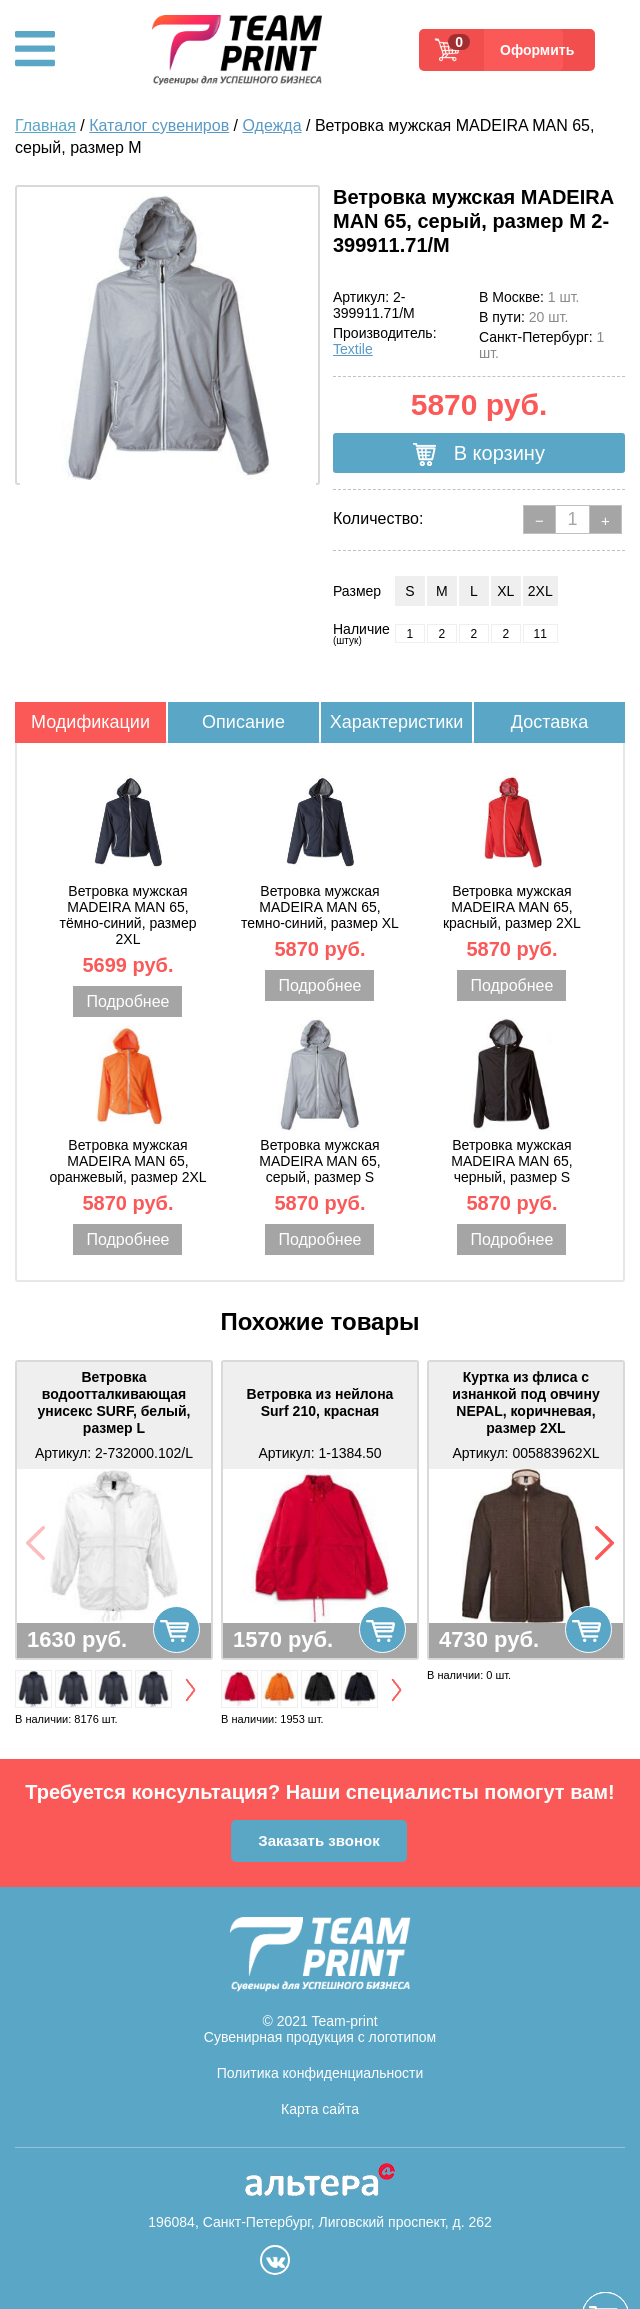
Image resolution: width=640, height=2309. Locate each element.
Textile (353, 349)
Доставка (549, 722)
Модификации (90, 722)
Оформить (531, 50)
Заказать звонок (318, 1840)
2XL (540, 591)
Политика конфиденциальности (320, 2073)
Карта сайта (320, 2109)
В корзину (479, 454)
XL (505, 591)
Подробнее (127, 1001)
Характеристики (396, 722)
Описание (243, 722)
